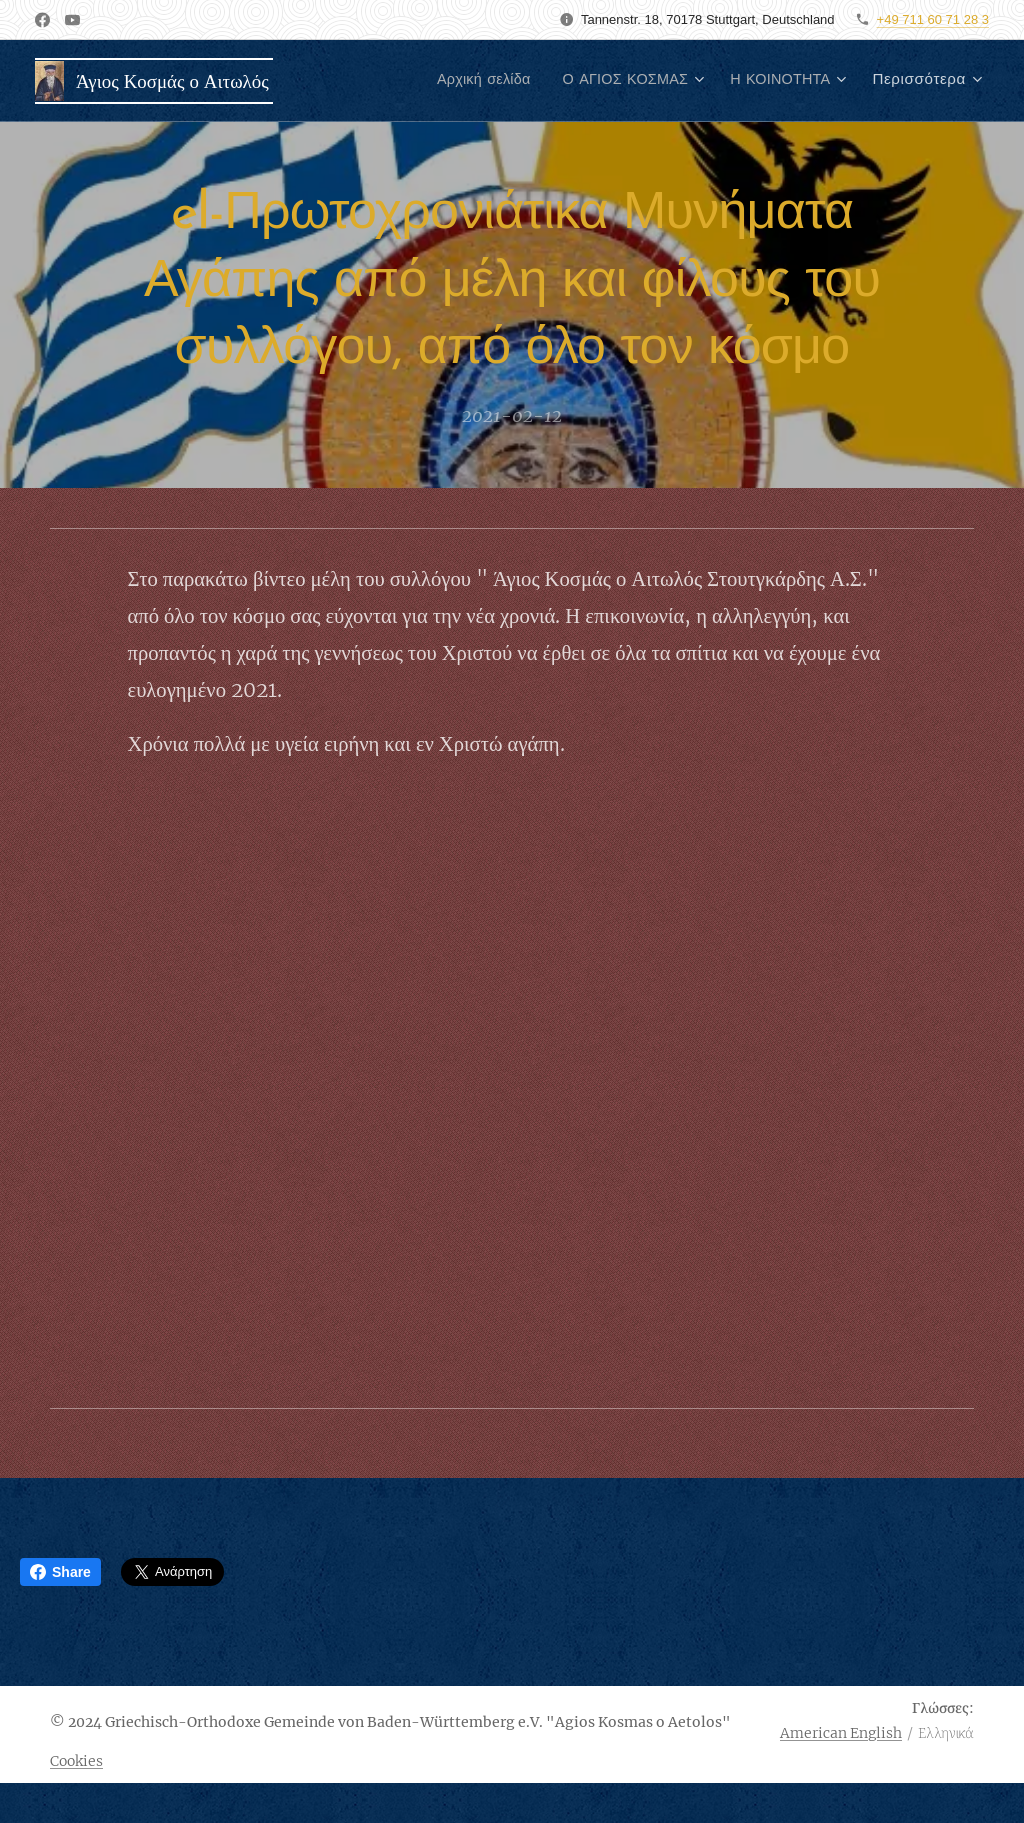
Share (60, 1572)
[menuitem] (463, 81)
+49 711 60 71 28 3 (933, 19)
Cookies (76, 1761)
